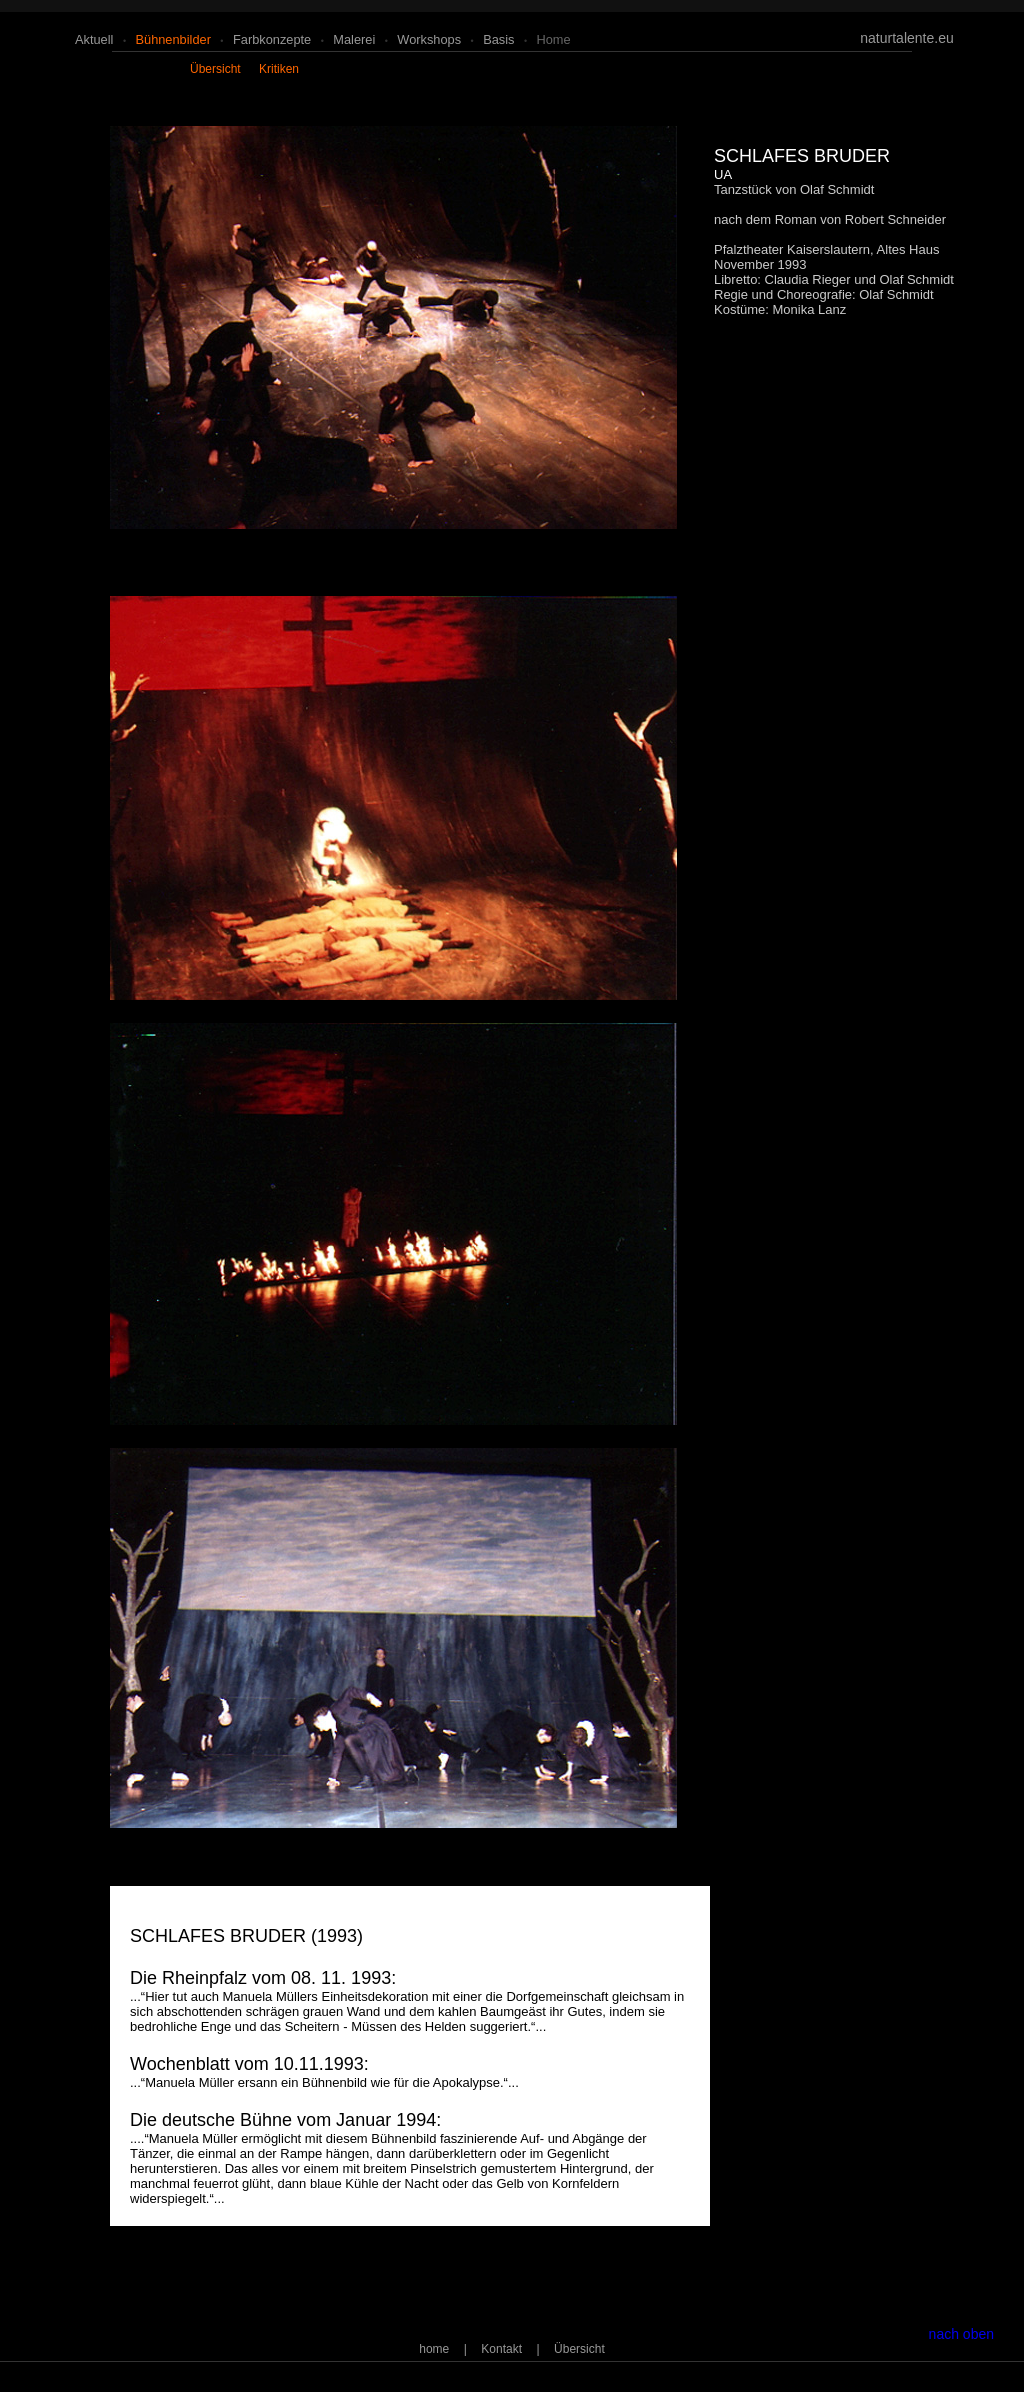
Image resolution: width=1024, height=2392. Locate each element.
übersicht (215, 69)
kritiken (279, 69)
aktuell (94, 39)
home (554, 39)
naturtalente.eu (906, 38)
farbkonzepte (272, 39)
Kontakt (501, 2349)
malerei (354, 39)
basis (498, 39)
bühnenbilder (172, 39)
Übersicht (579, 2349)
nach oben (961, 2334)
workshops (429, 39)
